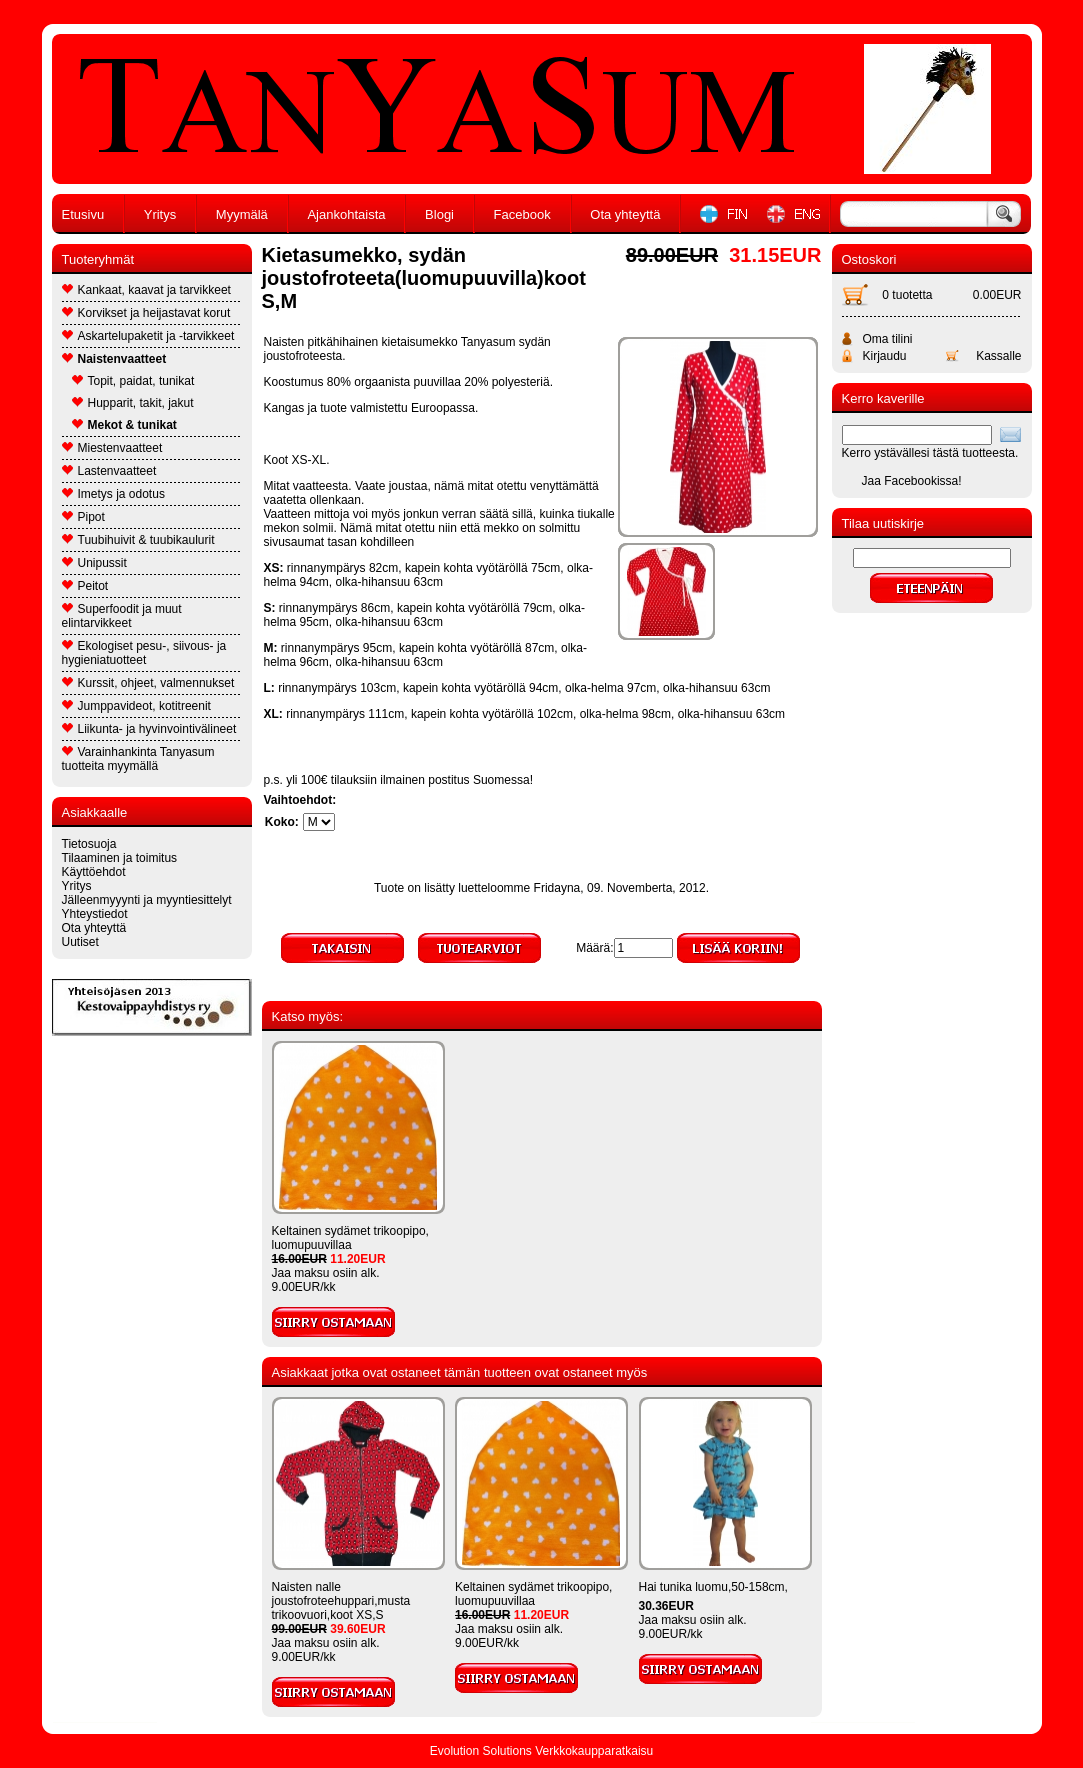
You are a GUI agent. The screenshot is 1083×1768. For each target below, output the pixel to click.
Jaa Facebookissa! (912, 481)
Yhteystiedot (95, 914)
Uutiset (80, 942)
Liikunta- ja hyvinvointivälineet (149, 729)
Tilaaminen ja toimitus (120, 858)
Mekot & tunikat (124, 425)
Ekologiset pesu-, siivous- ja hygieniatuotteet (144, 653)
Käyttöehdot (94, 872)
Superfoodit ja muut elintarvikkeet (122, 616)
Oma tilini (888, 339)
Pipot (83, 517)
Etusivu (83, 214)
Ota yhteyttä (625, 214)
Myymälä (242, 214)
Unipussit (94, 563)
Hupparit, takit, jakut (133, 403)
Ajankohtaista (346, 214)
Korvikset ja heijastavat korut (146, 313)
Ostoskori (869, 259)
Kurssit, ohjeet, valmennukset (148, 683)
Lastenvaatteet (109, 471)
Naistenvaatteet (114, 359)
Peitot (85, 586)
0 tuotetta (907, 295)
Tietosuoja (89, 844)
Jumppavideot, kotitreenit (136, 706)
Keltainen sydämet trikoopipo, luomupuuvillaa (350, 1238)
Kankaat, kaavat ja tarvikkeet (146, 290)
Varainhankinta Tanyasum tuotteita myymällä (138, 759)
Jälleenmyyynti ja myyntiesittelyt (147, 900)
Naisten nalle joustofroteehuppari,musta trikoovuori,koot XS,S (341, 1601)
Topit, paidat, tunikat (133, 381)
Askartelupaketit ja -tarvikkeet (148, 336)
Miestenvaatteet (112, 448)
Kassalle (998, 356)
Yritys (160, 214)
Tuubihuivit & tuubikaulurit (138, 540)
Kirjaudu (885, 356)
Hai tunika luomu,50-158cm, (713, 1587)
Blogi (439, 214)
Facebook (522, 214)
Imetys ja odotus (113, 494)
